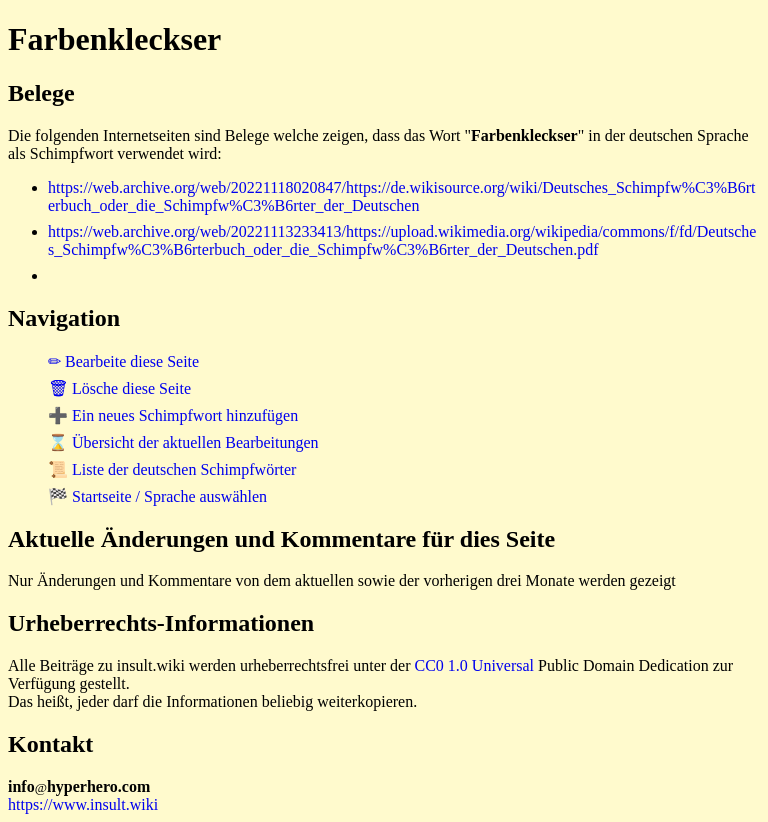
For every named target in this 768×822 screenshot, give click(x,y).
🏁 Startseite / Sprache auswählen (157, 496)
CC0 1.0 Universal (475, 665)
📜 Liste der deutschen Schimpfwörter (172, 469)
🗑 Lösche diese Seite (119, 388)
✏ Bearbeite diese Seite (123, 361)
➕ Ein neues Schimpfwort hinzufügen (173, 415)
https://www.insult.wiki (83, 804)
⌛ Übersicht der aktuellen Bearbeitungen (183, 442)
